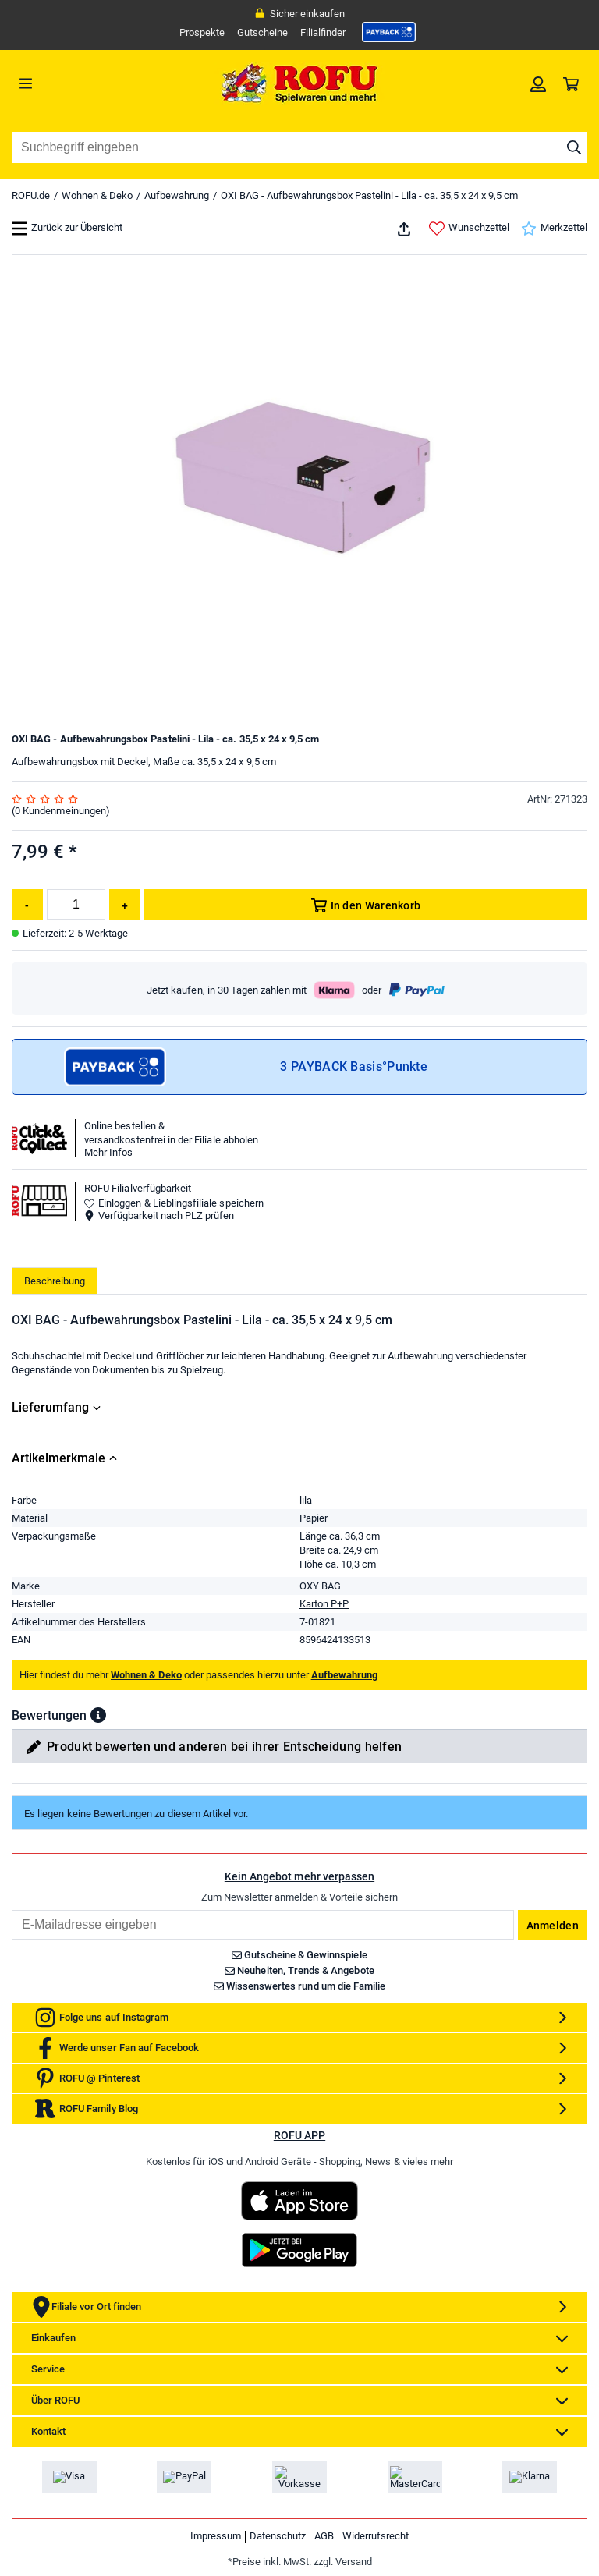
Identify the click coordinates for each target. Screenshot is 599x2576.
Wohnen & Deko (97, 195)
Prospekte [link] (202, 32)
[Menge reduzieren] (27, 904)
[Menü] (84, 83)
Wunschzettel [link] (469, 228)
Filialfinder (323, 32)
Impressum (215, 2536)
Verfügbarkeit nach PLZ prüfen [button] (159, 1215)
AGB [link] (324, 2536)
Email (11, 1909)
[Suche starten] (574, 147)
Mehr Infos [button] (108, 1152)
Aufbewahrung (176, 195)
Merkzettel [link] (554, 228)
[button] (98, 1715)
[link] (389, 32)
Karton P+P (324, 1604)
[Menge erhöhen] (124, 904)
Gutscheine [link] (262, 32)
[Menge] (76, 904)
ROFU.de (31, 195)
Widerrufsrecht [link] (375, 2536)
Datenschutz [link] (278, 2536)
